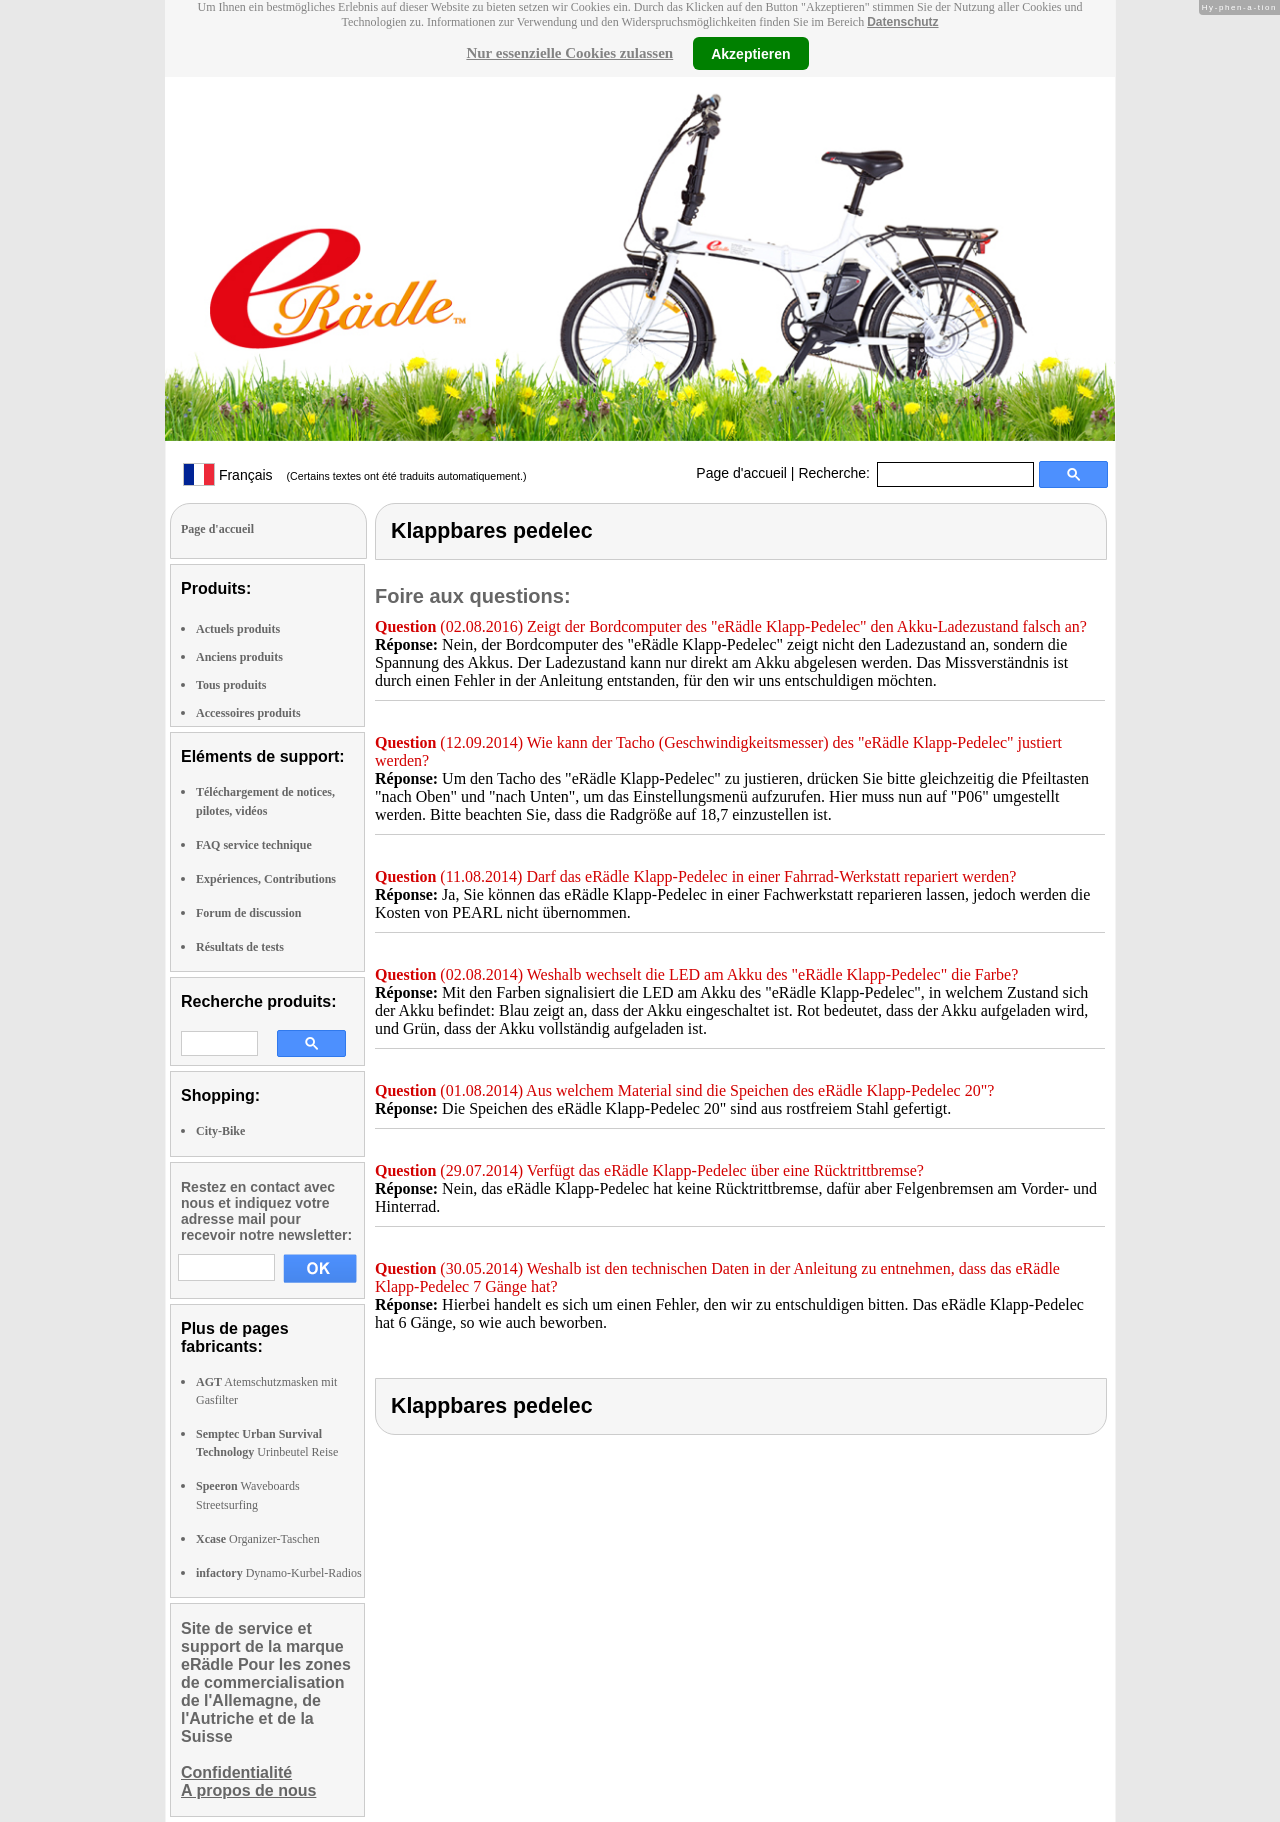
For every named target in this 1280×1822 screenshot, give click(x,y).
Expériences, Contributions (266, 879)
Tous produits (231, 685)
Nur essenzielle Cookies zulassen (569, 53)
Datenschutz (902, 22)
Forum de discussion (248, 913)
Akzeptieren (750, 53)
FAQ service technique (254, 845)
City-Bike (220, 1131)
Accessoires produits (248, 713)
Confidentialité (236, 1772)
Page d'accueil (741, 473)
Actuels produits (238, 629)
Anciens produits (239, 657)
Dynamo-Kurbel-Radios (279, 1573)
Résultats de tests (240, 947)
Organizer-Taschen (258, 1539)
